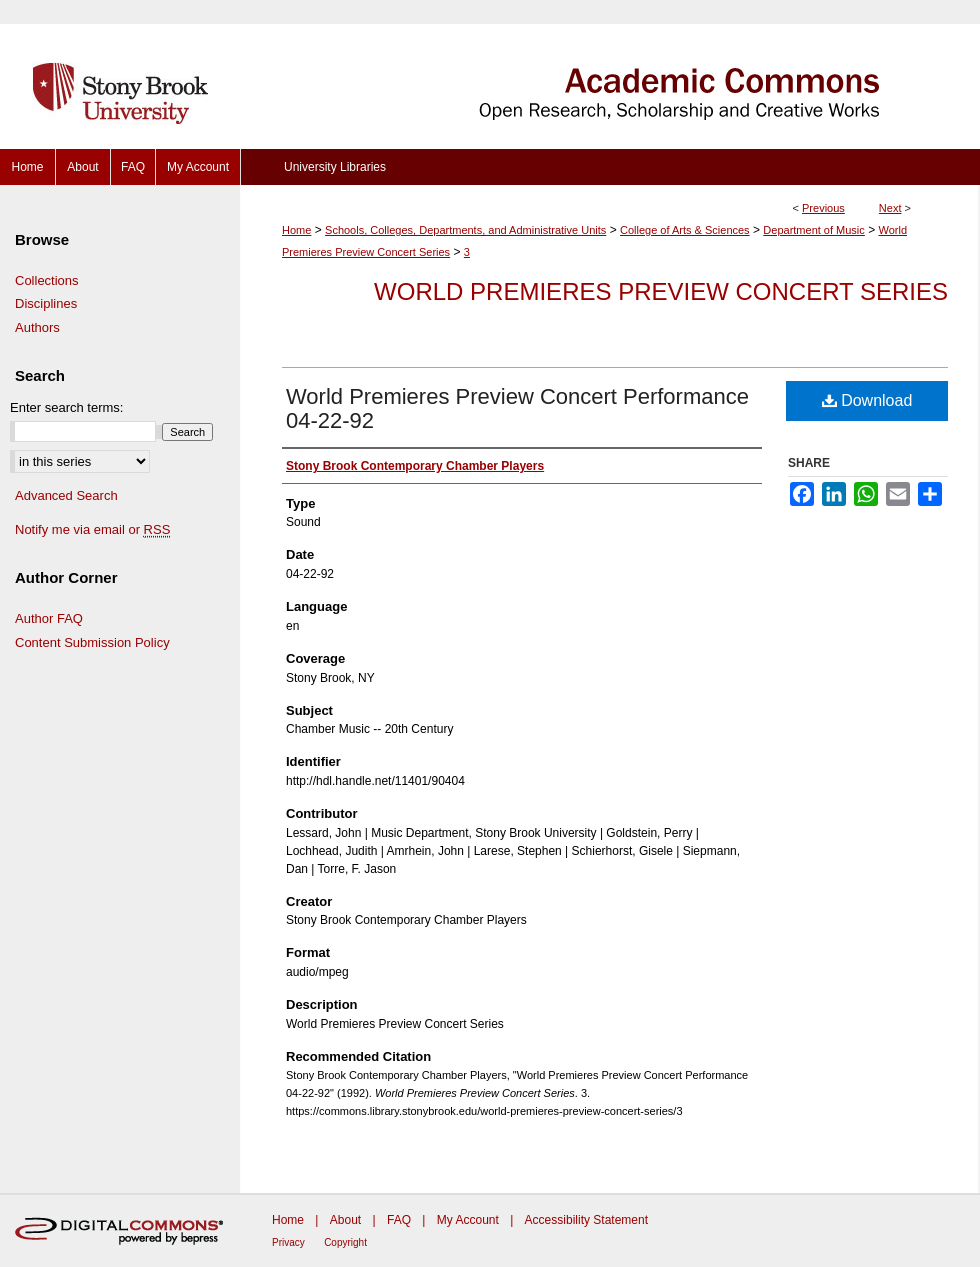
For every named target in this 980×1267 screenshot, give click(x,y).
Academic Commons (610, 74)
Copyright (345, 1242)
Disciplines (46, 303)
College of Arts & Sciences (685, 230)
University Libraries (335, 167)
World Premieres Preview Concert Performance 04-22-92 (517, 408)
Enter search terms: (66, 407)
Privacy (288, 1242)
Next (890, 208)
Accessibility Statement (586, 1220)
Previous (823, 208)
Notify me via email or (92, 530)
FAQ (399, 1220)
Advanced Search (66, 495)
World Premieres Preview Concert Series (661, 291)
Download (867, 400)
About (345, 1220)
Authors (37, 327)
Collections (47, 280)
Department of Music (813, 230)
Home (296, 230)
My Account (468, 1220)
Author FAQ (49, 618)
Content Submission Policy (92, 642)
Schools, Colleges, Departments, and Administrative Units (465, 230)
